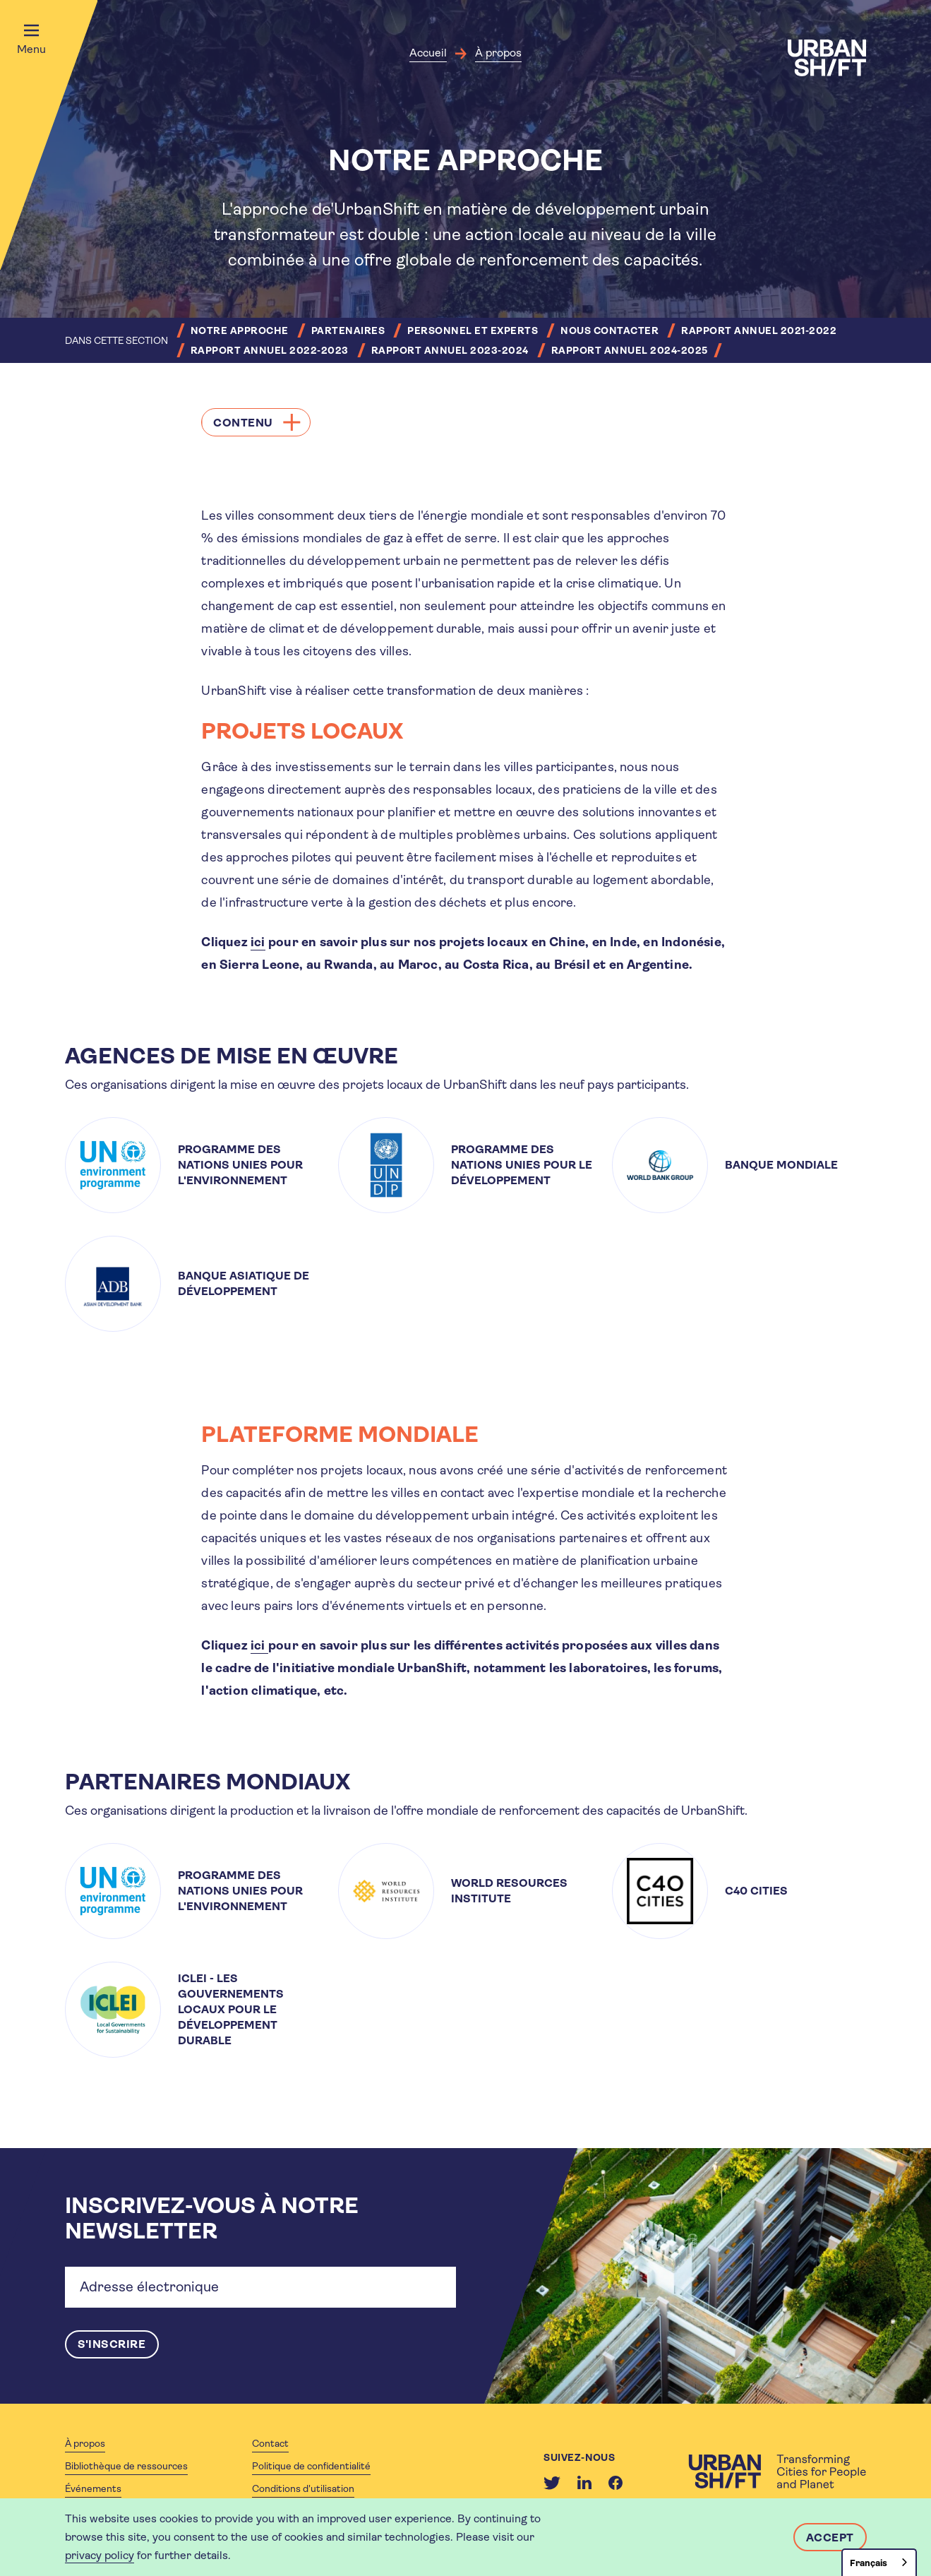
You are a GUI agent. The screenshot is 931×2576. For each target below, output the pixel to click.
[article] (192, 1165)
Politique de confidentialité (311, 2465)
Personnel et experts (472, 330)
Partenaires (348, 330)
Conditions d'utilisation (303, 2488)
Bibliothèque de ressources (126, 2465)
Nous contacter (609, 330)
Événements (93, 2488)
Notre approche (240, 330)
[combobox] (879, 2562)
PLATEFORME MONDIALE (342, 1434)
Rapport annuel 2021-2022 (758, 330)
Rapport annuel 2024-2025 (629, 350)
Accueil (428, 52)
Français (868, 2563)
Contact (270, 2443)
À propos (498, 52)
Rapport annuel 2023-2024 (450, 350)
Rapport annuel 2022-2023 (270, 350)
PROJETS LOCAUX (304, 731)
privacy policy (99, 2555)
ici (258, 942)
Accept (830, 2537)
